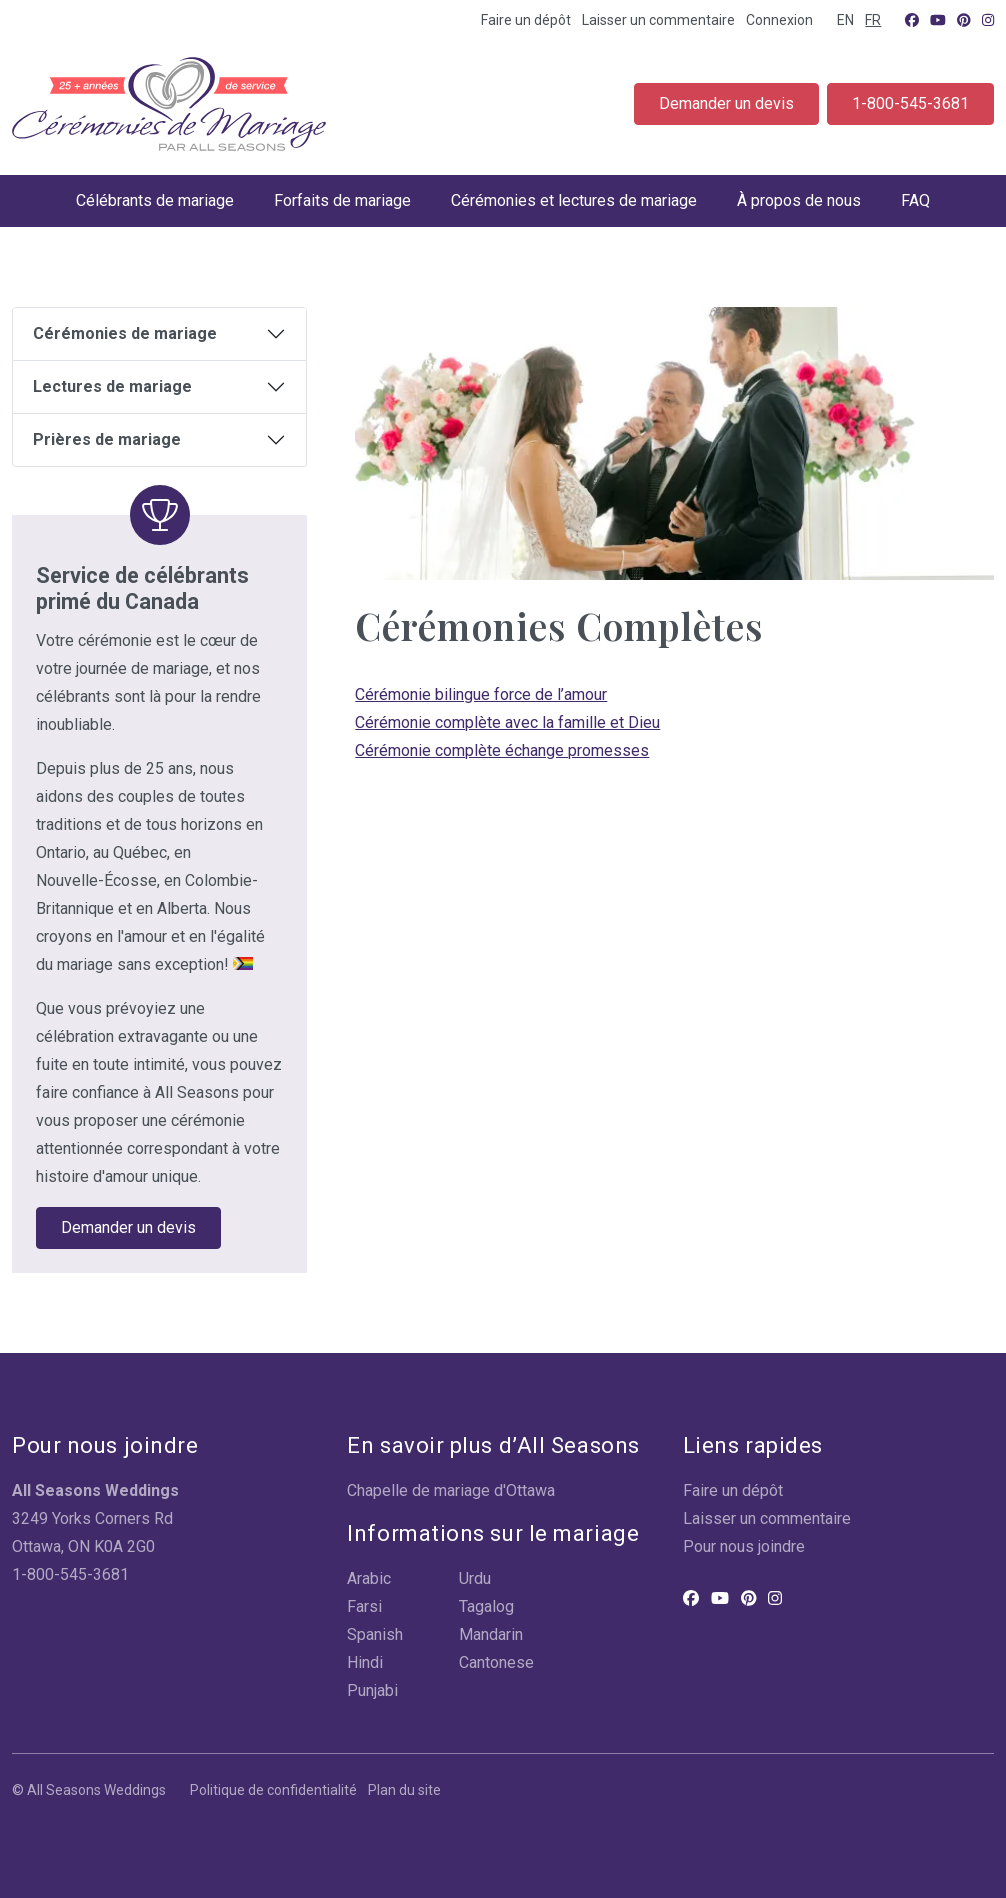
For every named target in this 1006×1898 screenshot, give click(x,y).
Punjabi (372, 1690)
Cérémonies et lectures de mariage (574, 200)
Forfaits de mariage (342, 200)
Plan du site (404, 1790)
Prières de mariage (107, 439)
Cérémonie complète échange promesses (502, 750)
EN (845, 20)
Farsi (364, 1606)
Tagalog (486, 1606)
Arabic (369, 1578)
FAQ (915, 200)
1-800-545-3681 (910, 103)
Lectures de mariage (112, 386)
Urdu (475, 1578)
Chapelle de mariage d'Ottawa (451, 1490)
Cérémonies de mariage (125, 333)
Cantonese (496, 1662)
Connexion (779, 20)
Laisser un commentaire (658, 20)
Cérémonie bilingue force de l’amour (481, 694)
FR (873, 20)
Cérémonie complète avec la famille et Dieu (507, 722)
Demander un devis (726, 103)
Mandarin (491, 1634)
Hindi (365, 1662)
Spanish (375, 1634)
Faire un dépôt (526, 20)
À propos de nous (799, 200)
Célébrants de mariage (155, 200)
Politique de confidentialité (273, 1790)
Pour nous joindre (744, 1546)
